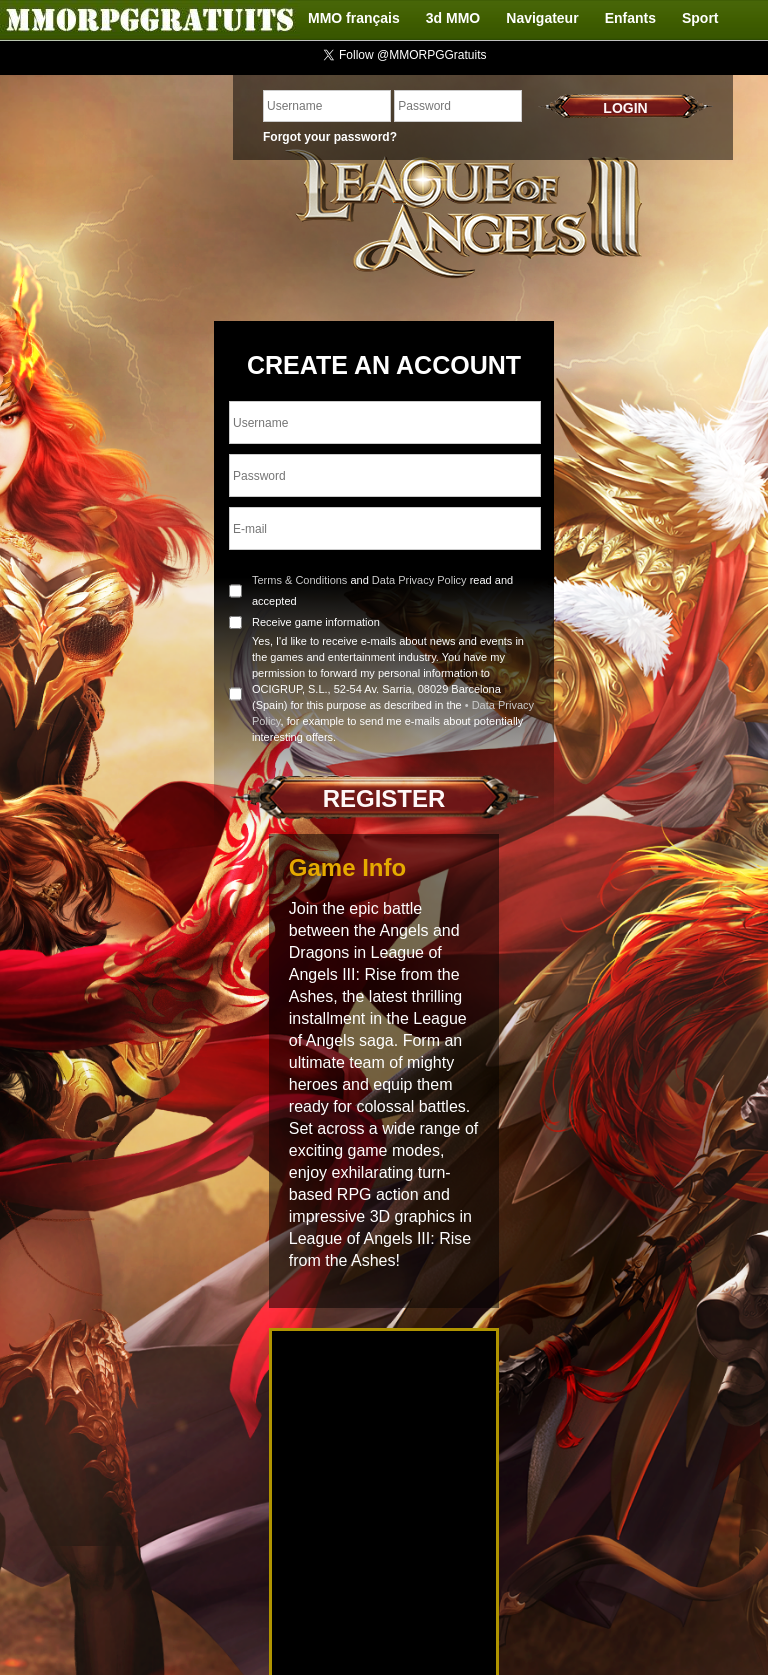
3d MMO (453, 18)
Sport (700, 18)
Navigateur (542, 18)
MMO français (354, 18)
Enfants (630, 18)
